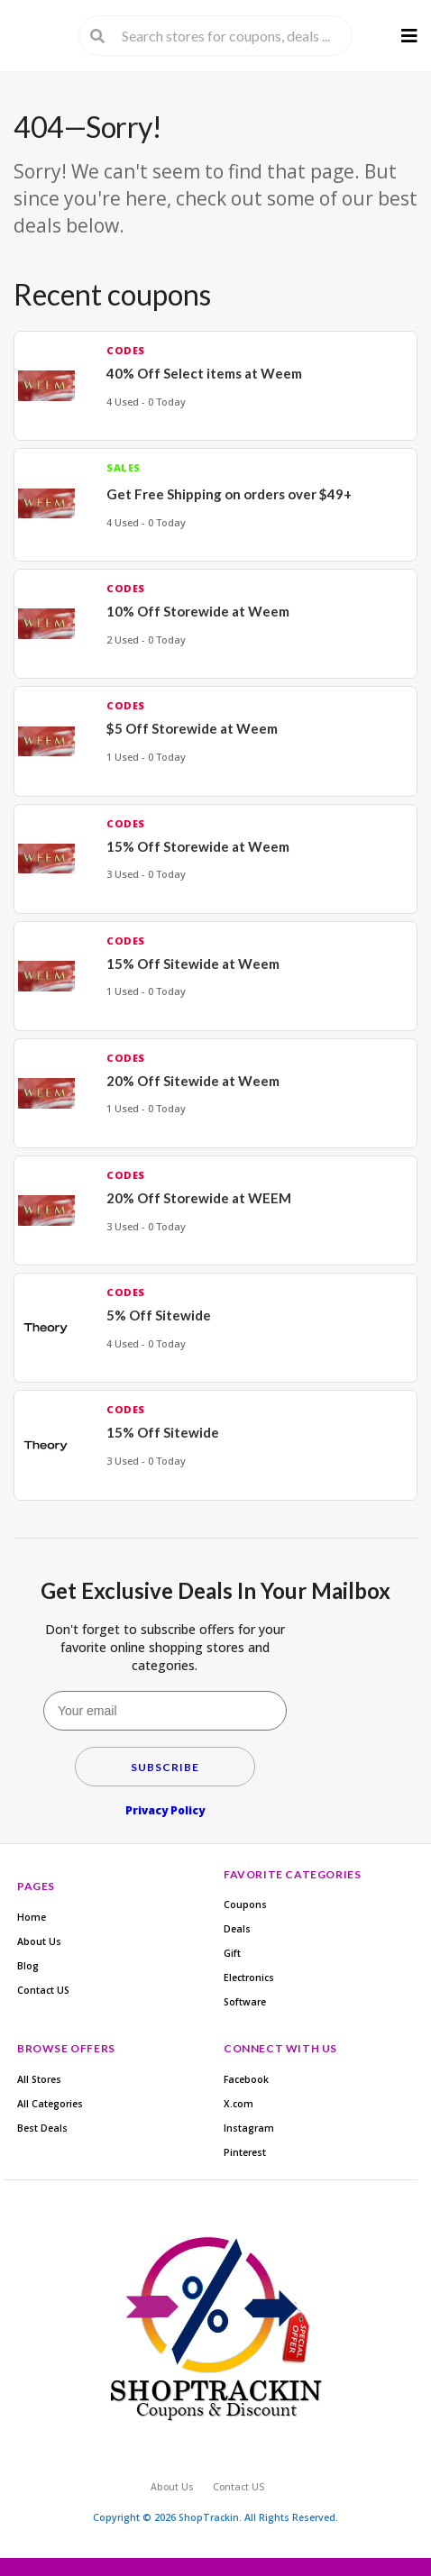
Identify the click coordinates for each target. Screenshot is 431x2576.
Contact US (43, 1990)
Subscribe (165, 1767)
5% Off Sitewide (158, 1315)
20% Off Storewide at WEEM (198, 1198)
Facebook (246, 2079)
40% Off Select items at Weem (204, 373)
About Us (39, 1941)
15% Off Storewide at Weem (197, 846)
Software (245, 2002)
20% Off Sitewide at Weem (193, 1081)
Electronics (249, 1977)
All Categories (50, 2103)
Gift (232, 1953)
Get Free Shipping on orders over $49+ (229, 494)
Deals (237, 1929)
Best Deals (42, 2128)
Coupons (245, 1904)
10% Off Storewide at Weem (197, 611)
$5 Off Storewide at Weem (192, 728)
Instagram (249, 2128)
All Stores (39, 2079)
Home (31, 1917)
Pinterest (245, 2152)
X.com (238, 2103)
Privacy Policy (165, 1810)
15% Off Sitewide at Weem (193, 963)
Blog (28, 1965)
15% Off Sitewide (162, 1432)
